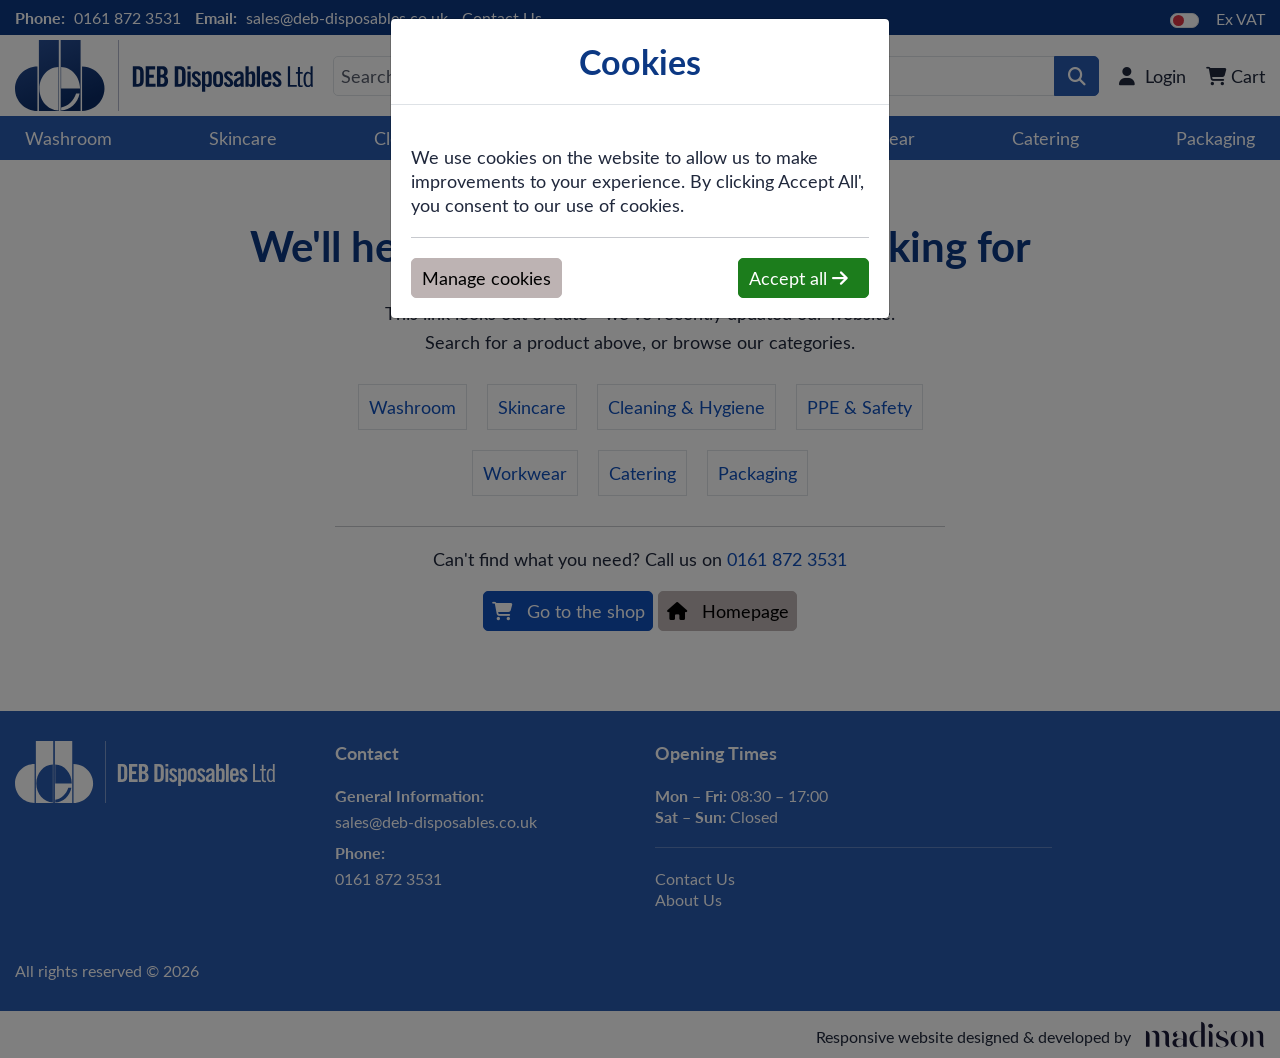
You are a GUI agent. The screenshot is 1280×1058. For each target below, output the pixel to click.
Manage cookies (486, 278)
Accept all (798, 278)
